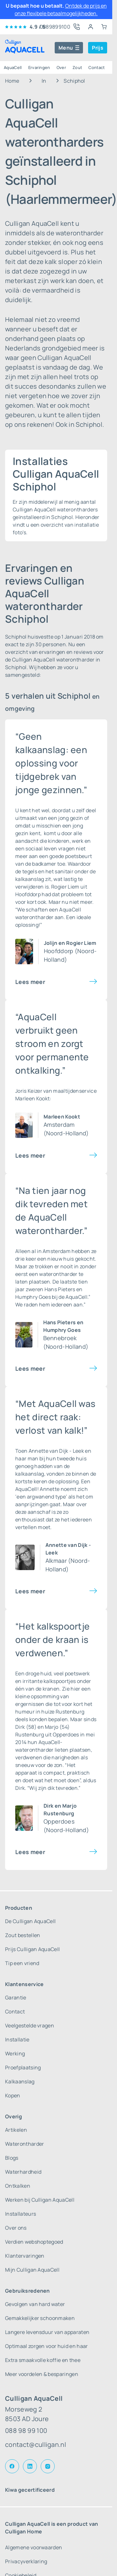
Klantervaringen (25, 2255)
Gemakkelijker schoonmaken (40, 2318)
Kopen (12, 2095)
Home (12, 80)
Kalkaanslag (20, 2081)
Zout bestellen (22, 1935)
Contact (96, 67)
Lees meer (30, 982)
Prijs (97, 47)
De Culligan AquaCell (30, 1921)
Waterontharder (24, 2143)
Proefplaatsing (23, 2067)
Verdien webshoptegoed (34, 2241)
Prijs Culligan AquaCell (32, 1949)
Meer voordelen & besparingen (41, 2374)
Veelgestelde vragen (29, 2025)
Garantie (15, 1997)
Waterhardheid (23, 2171)
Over (61, 67)
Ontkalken (17, 2185)
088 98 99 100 (26, 2430)
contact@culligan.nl (35, 2444)
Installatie (17, 2039)
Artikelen (16, 2129)
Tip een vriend (22, 1963)
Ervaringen (39, 67)
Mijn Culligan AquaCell (32, 2269)
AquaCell (13, 67)
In (44, 80)
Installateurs (20, 2213)
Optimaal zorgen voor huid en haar (46, 2346)
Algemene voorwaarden (33, 2547)
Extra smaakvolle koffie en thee (42, 2360)
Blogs (11, 2157)
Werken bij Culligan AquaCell (39, 2199)
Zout (77, 67)
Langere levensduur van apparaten (47, 2332)
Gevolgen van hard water (35, 2304)
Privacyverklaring (26, 2561)
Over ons (16, 2227)
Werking (15, 2053)
